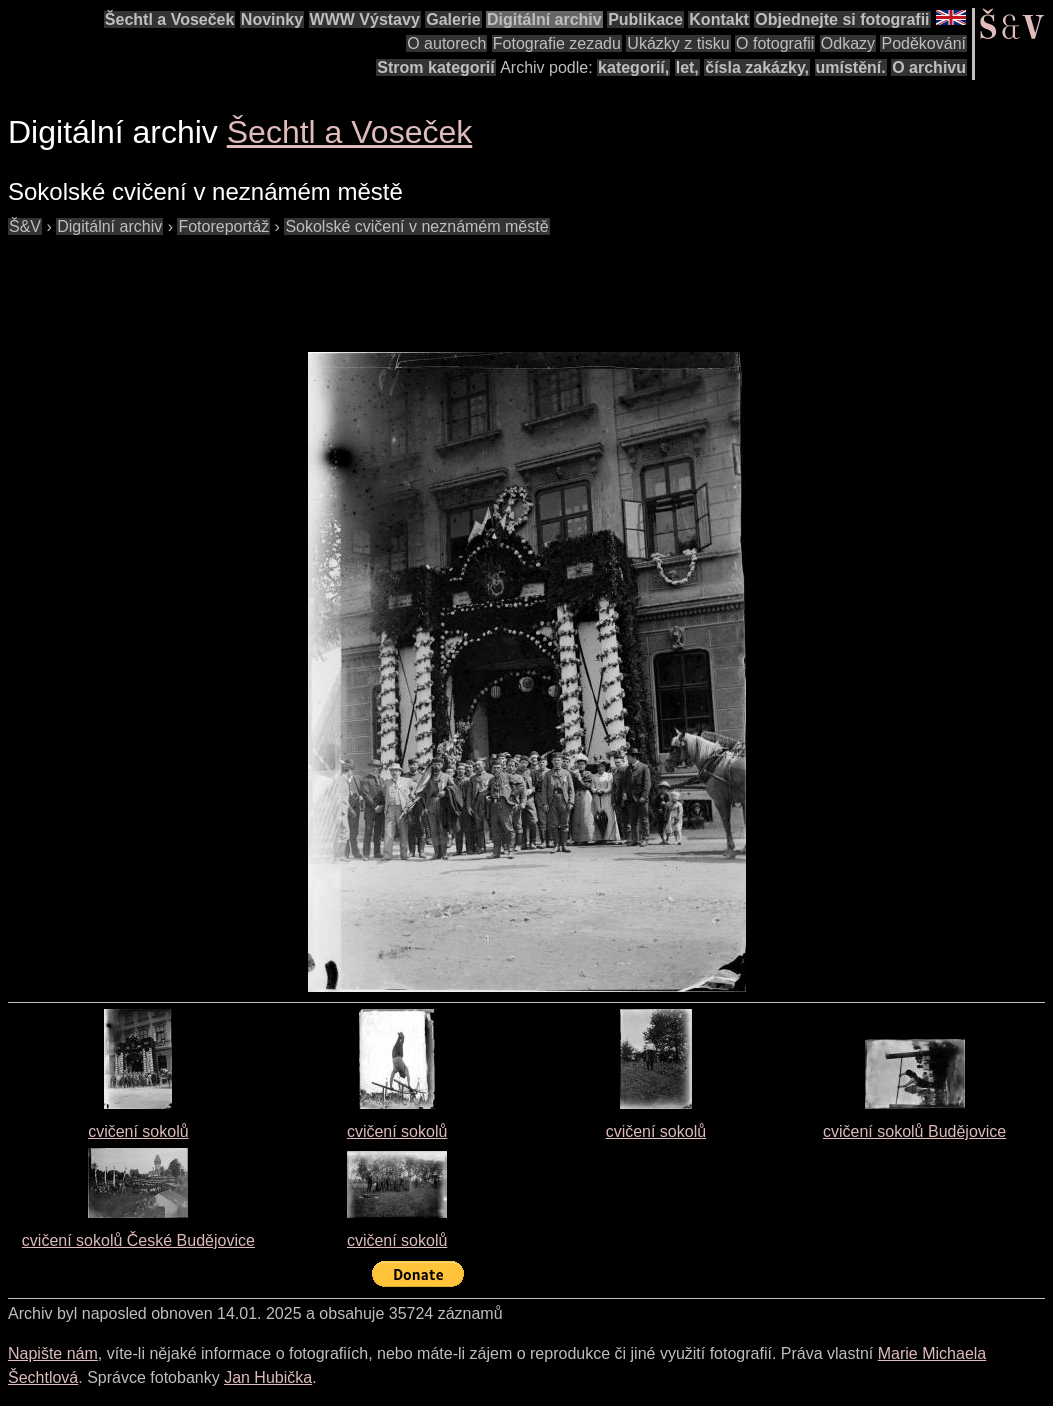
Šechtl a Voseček (170, 19)
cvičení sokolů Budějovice (914, 1131)
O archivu (929, 67)
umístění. (851, 67)
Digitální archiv (544, 19)
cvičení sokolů (138, 1131)
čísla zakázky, (757, 67)
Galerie (453, 19)
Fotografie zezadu (557, 43)
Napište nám (53, 1353)
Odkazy (848, 43)
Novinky (272, 19)
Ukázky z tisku (678, 43)
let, (687, 67)
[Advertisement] (372, 284)
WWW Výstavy (365, 19)
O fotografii (775, 43)
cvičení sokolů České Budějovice (138, 1240)
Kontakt (719, 19)
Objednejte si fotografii (842, 19)
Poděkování (923, 43)
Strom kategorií (435, 67)
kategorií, (633, 67)
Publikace (645, 19)
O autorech (446, 43)
